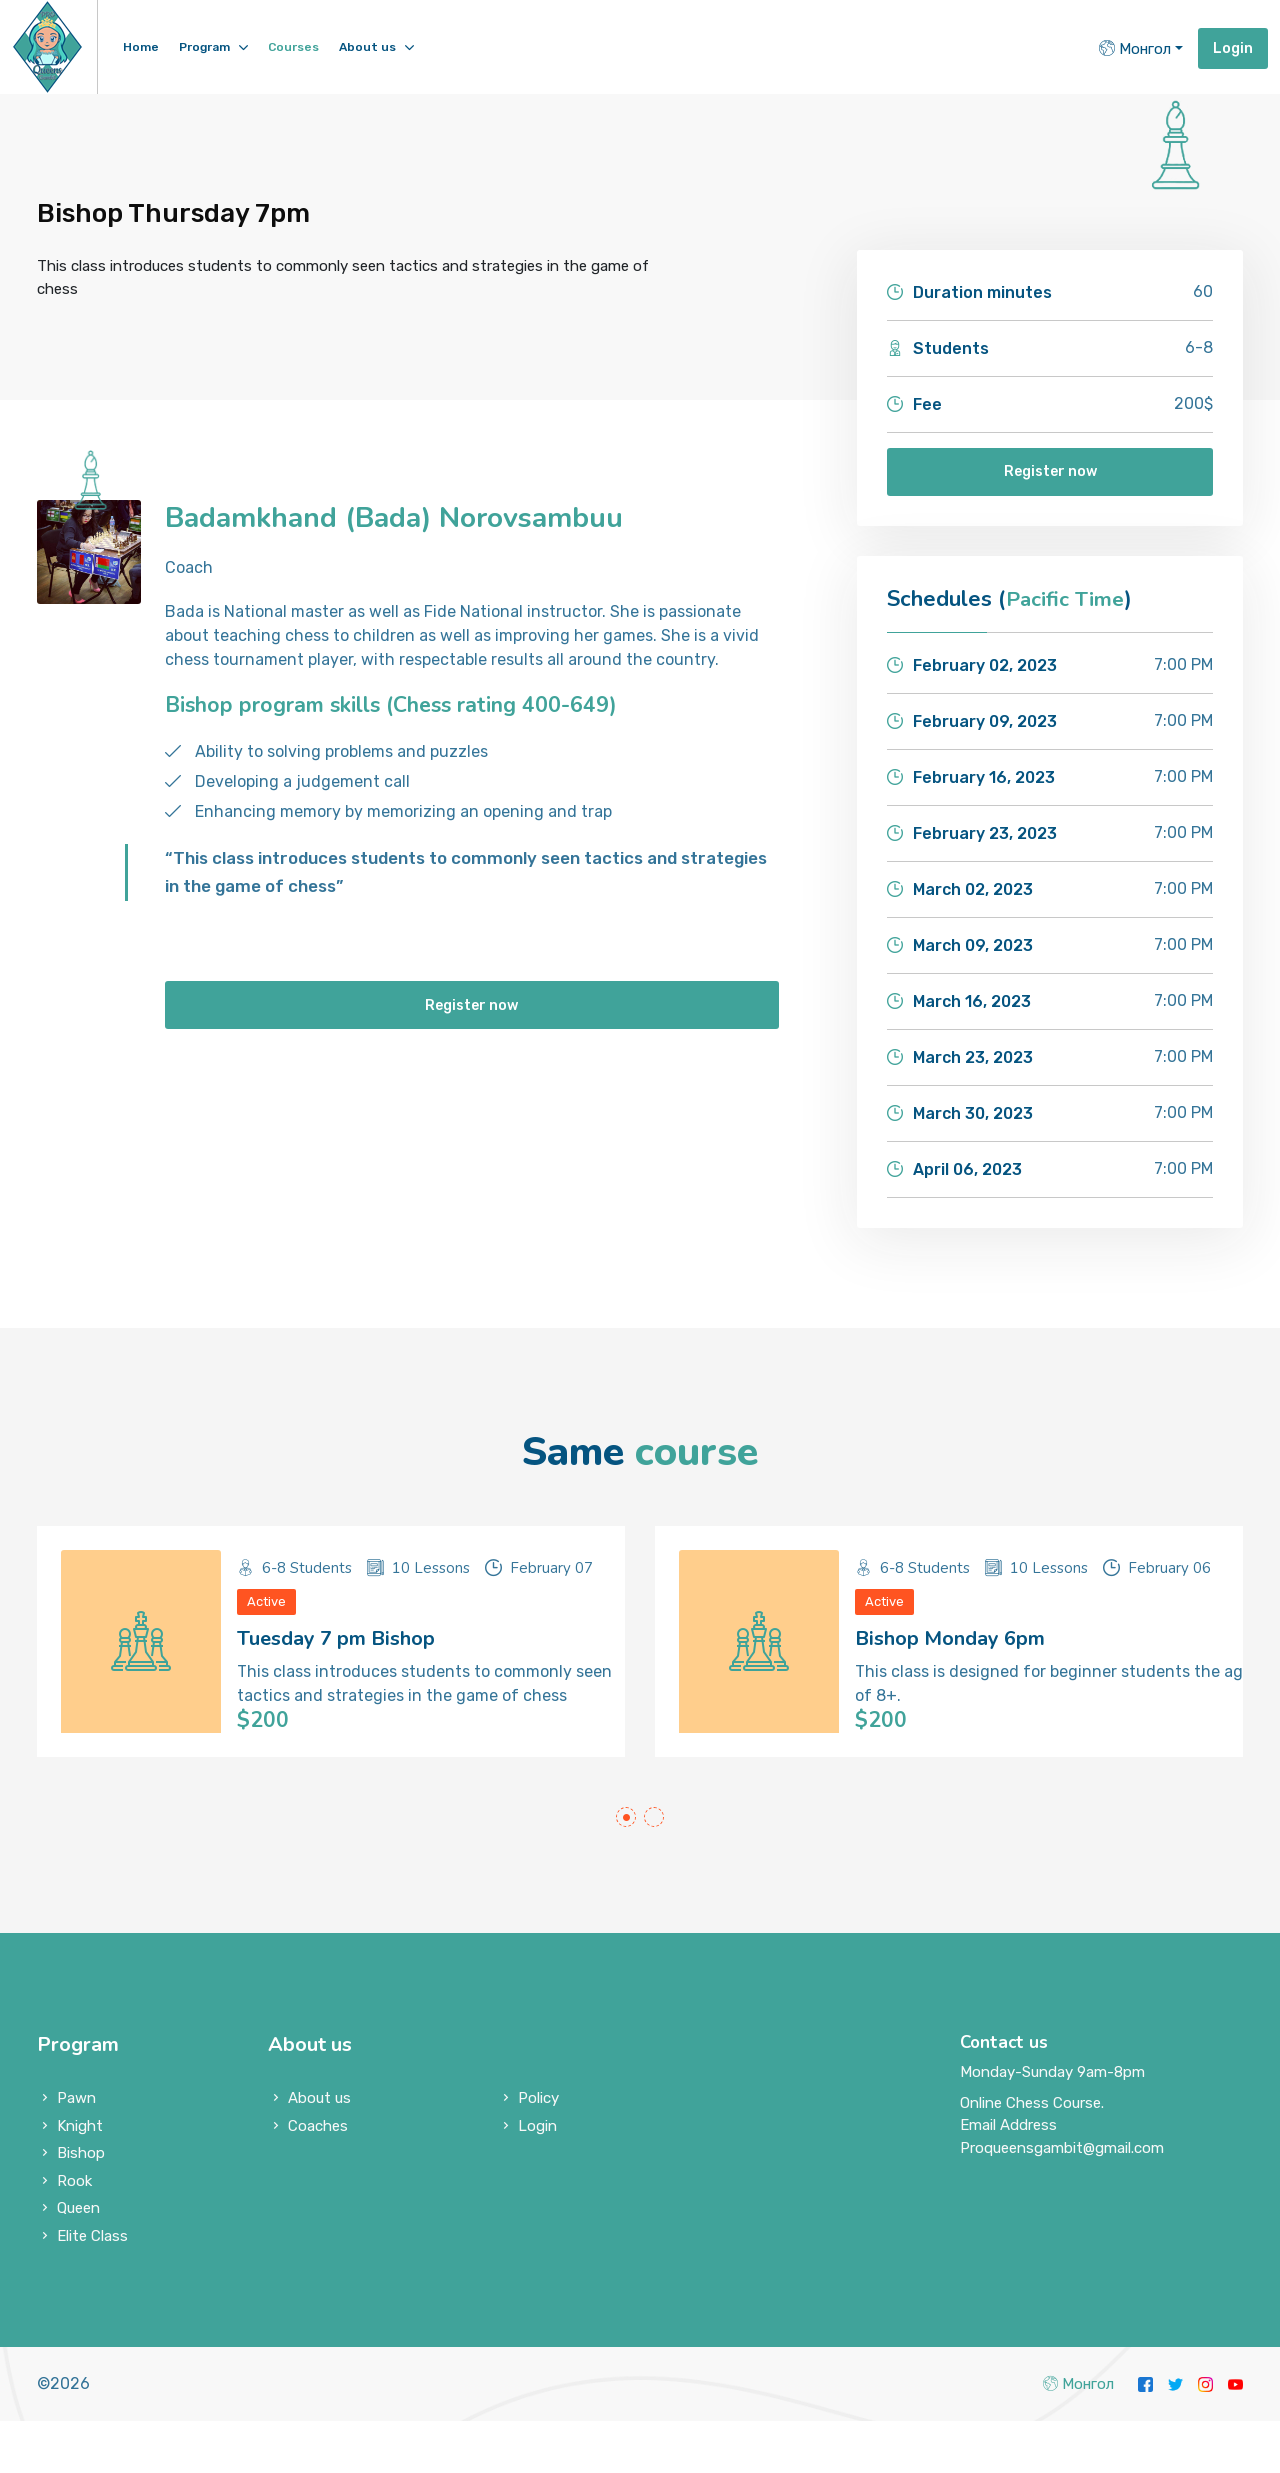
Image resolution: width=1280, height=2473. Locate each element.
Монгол (1135, 49)
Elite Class (92, 2288)
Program (204, 47)
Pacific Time (1068, 604)
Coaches (318, 2178)
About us (367, 47)
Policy (538, 2150)
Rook (74, 2233)
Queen (78, 2260)
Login (1233, 48)
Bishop (81, 2205)
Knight (80, 2178)
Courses (293, 47)
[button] (626, 1869)
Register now (1050, 474)
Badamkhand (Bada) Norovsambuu (407, 517)
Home (141, 47)
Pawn (76, 2150)
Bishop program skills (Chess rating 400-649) (395, 705)
